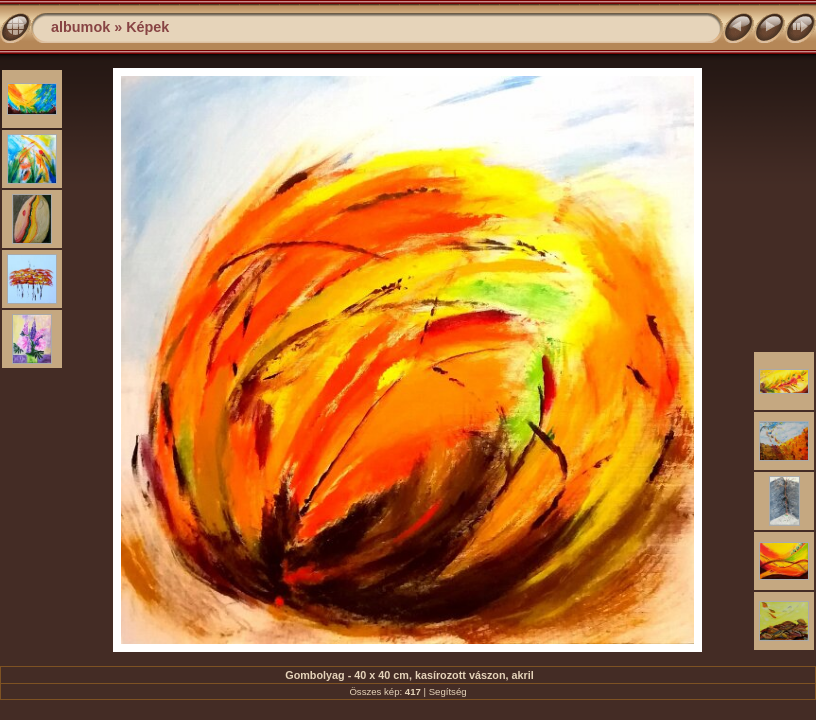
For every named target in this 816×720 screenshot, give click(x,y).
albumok (80, 27)
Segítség (448, 691)
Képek (147, 27)
